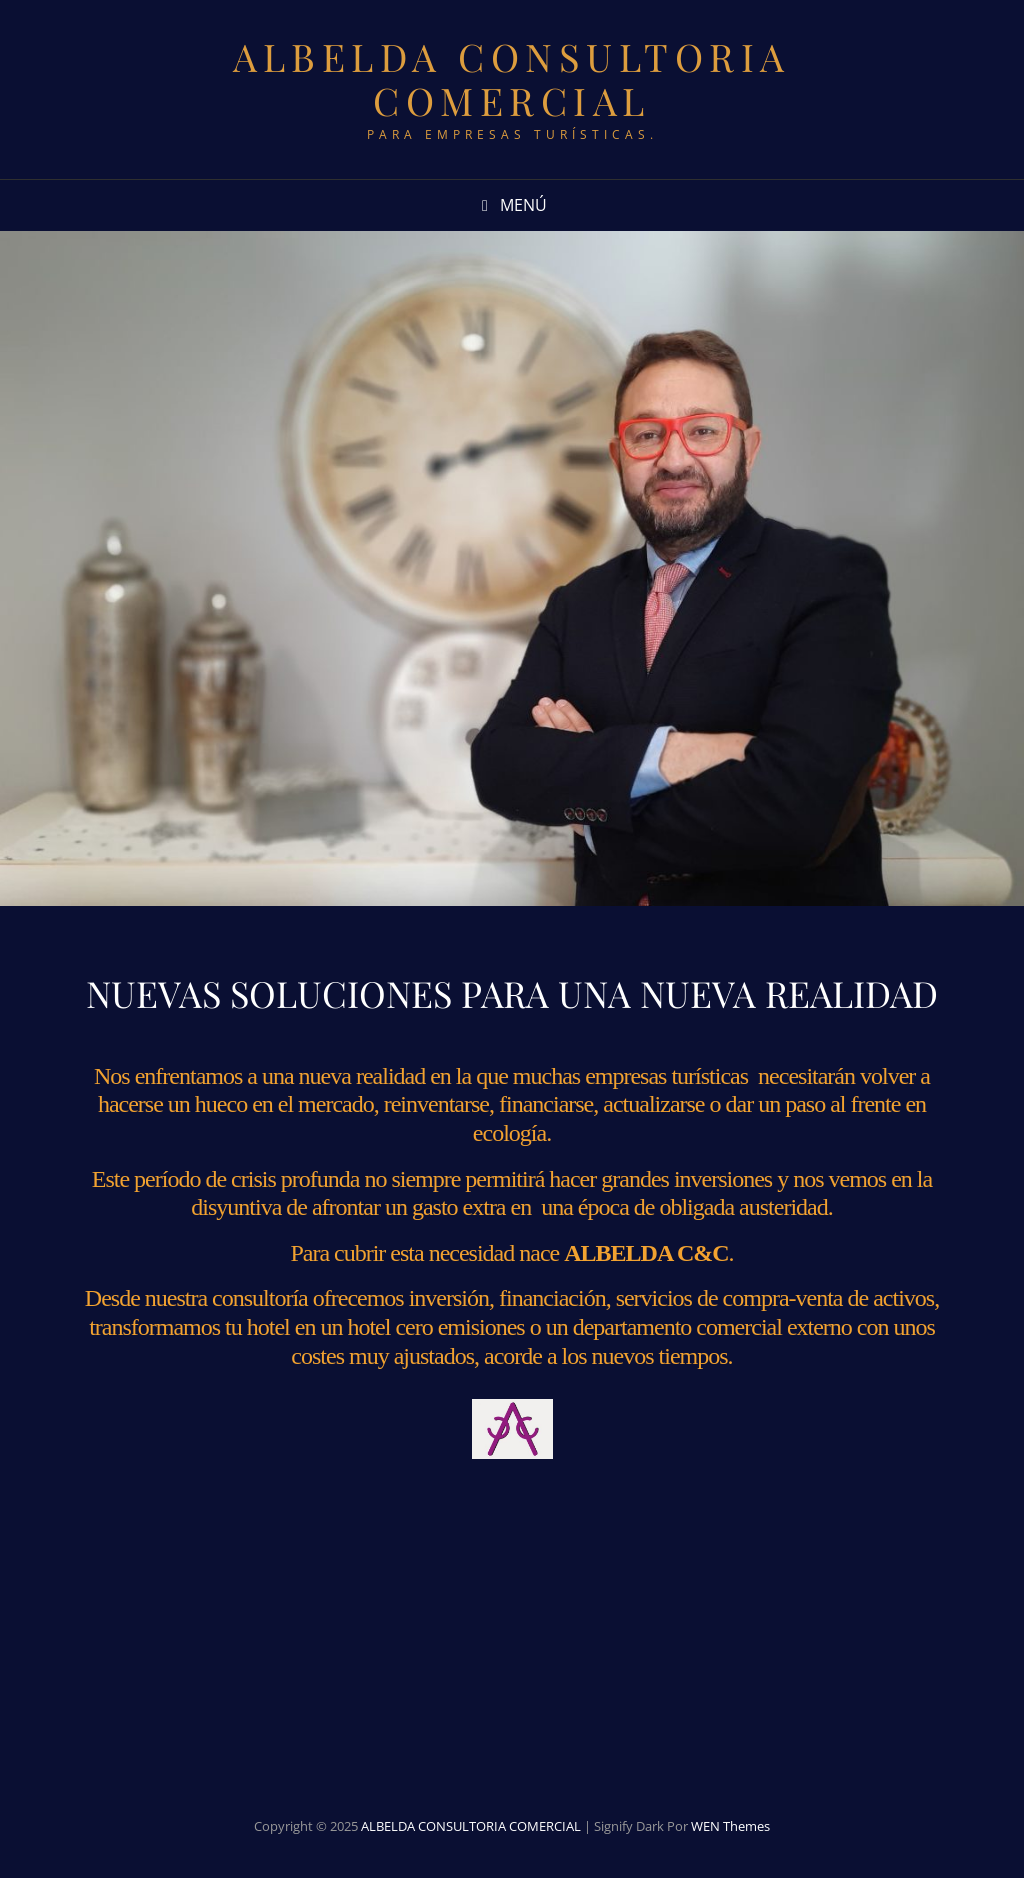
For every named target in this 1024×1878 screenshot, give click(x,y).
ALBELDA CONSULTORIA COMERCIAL (512, 78)
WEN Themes (730, 1826)
